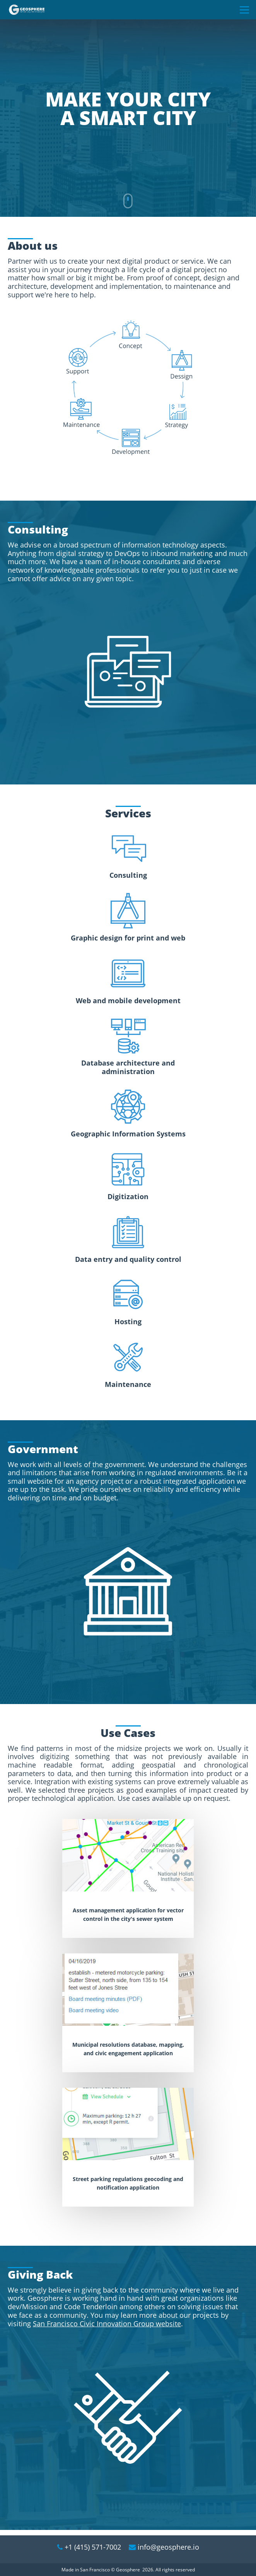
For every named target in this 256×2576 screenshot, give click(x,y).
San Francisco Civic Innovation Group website (107, 2329)
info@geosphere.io (168, 2547)
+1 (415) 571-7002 (93, 2547)
